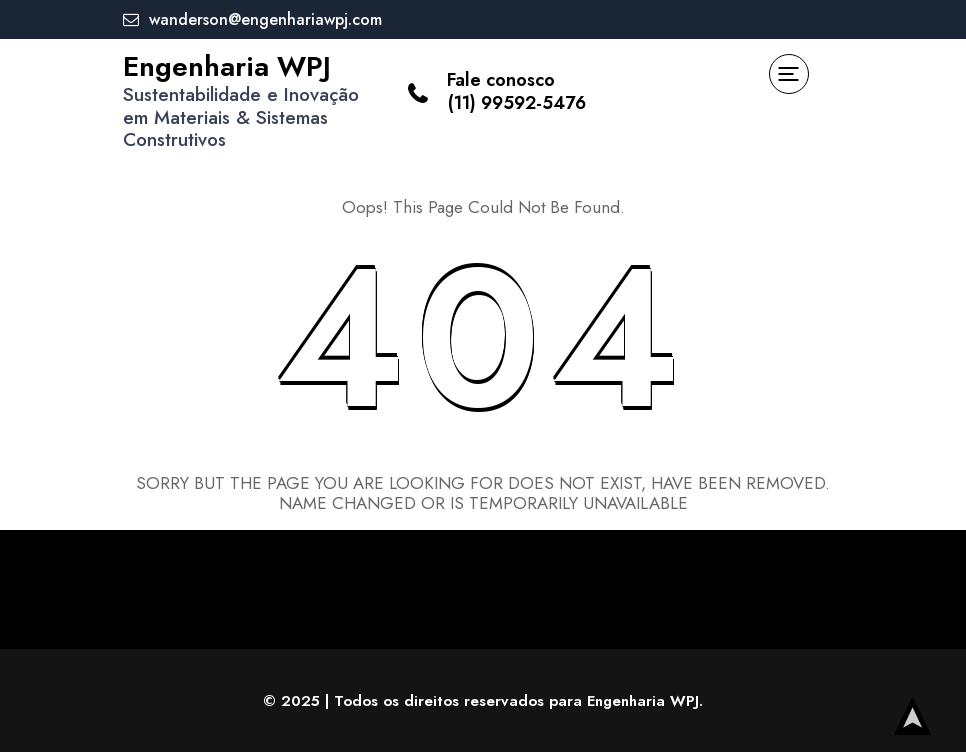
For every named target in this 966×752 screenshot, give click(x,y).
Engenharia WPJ (227, 66)
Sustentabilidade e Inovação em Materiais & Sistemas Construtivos (241, 117)
